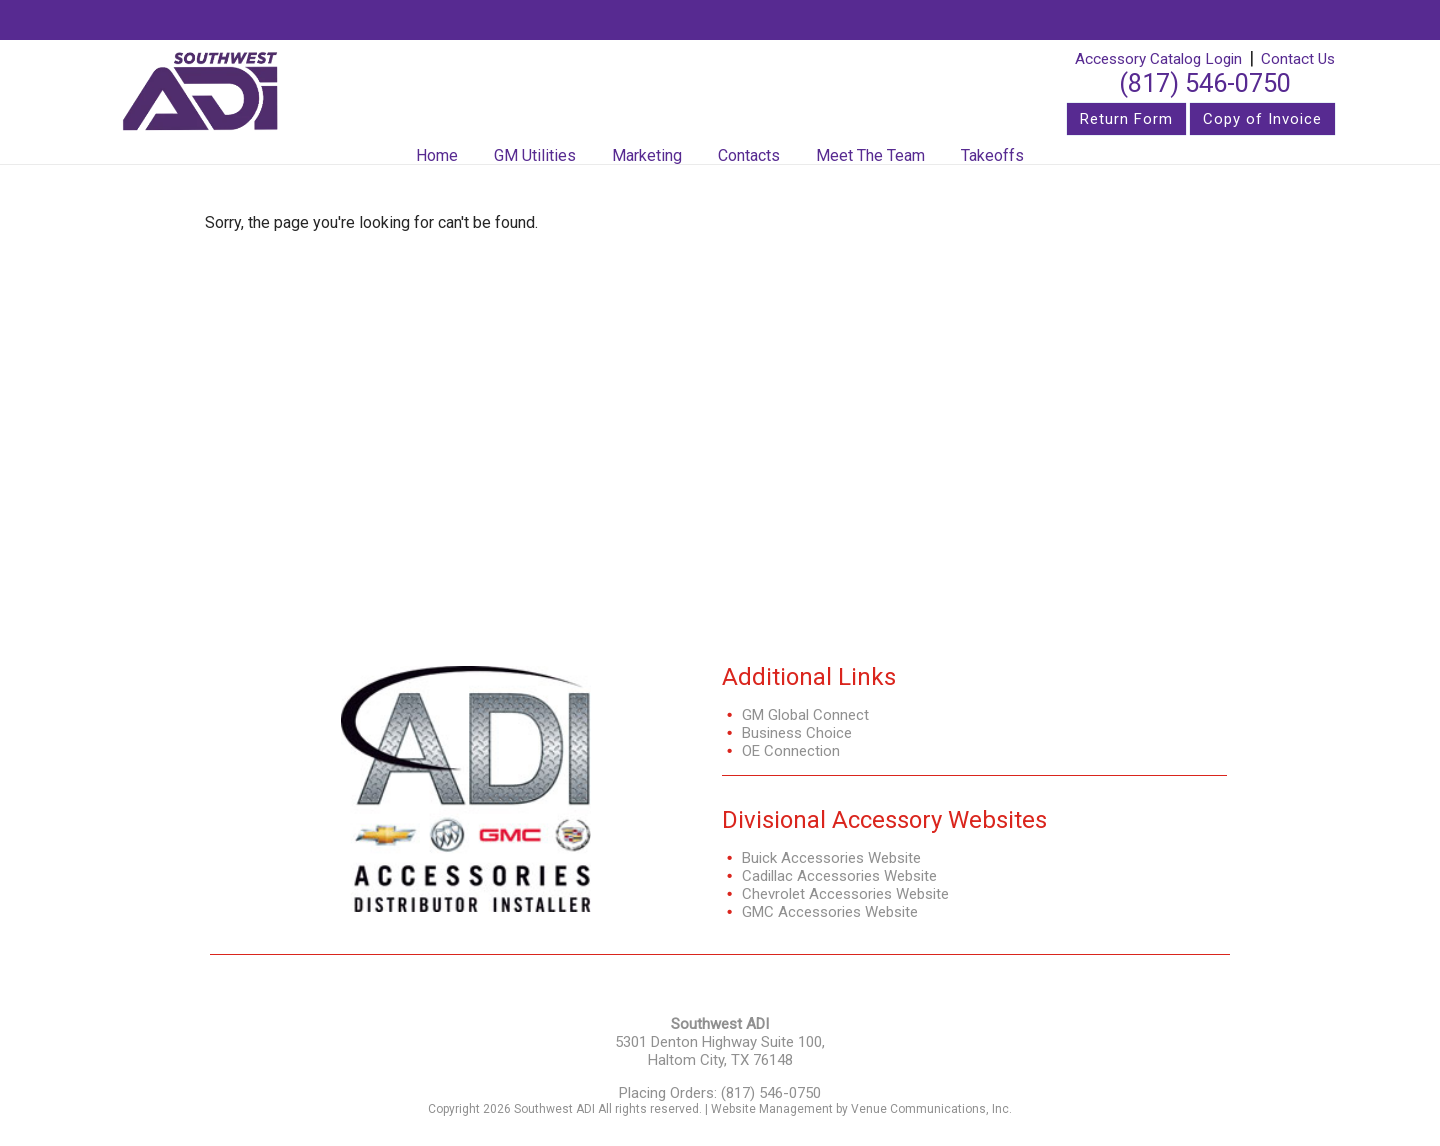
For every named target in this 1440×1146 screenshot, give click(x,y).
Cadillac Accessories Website (839, 876)
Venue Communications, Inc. (931, 1109)
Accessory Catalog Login (1158, 59)
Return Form (1126, 119)
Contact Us (1298, 59)
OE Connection (791, 751)
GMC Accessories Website (830, 912)
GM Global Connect (805, 715)
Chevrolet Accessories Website (845, 894)
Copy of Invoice (1262, 119)
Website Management (772, 1109)
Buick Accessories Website (831, 858)
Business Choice (797, 733)
